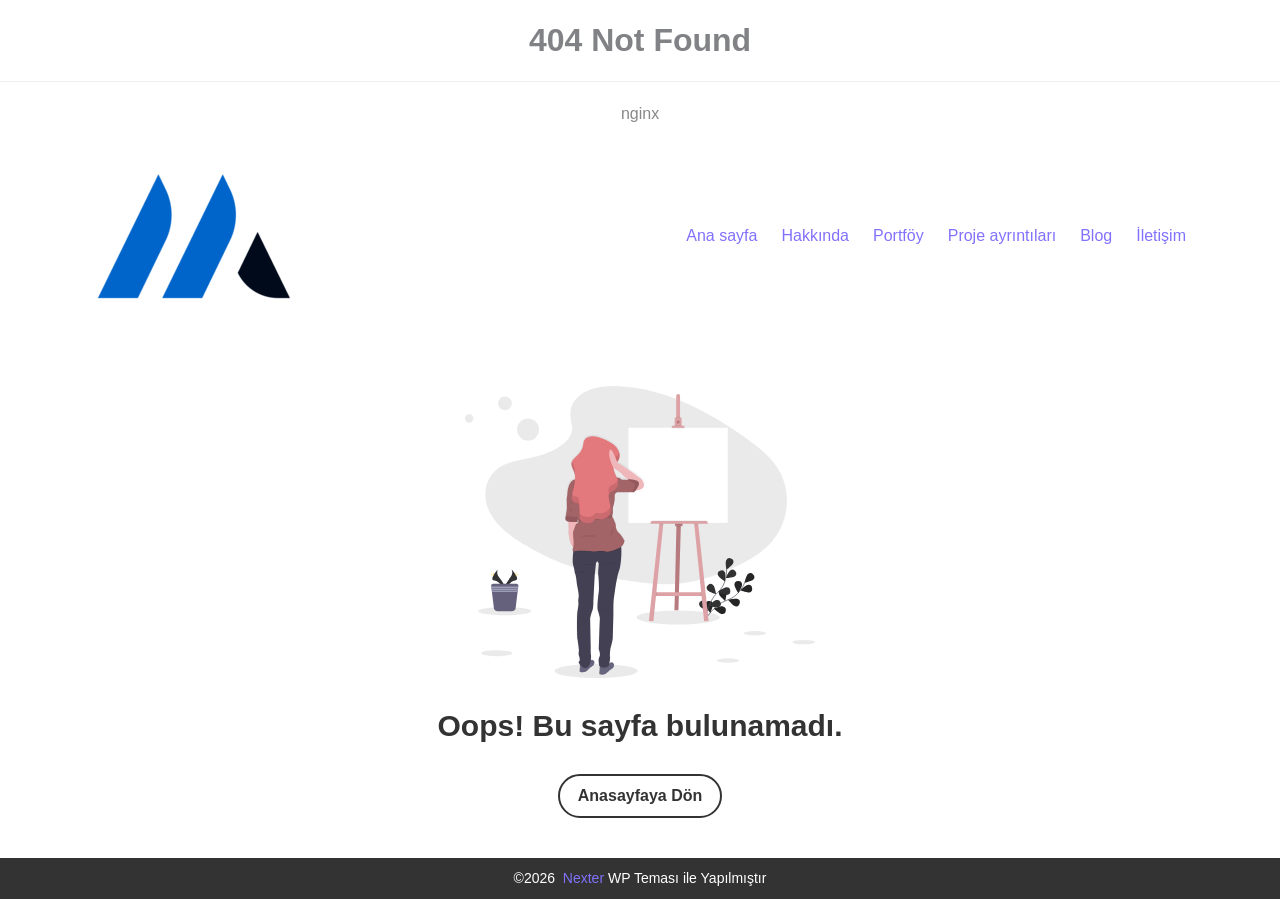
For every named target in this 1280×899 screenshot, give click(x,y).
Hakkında (815, 235)
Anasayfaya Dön (640, 795)
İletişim (1161, 235)
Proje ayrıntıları (1002, 235)
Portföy (898, 235)
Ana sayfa (721, 235)
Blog (1096, 235)
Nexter (583, 878)
